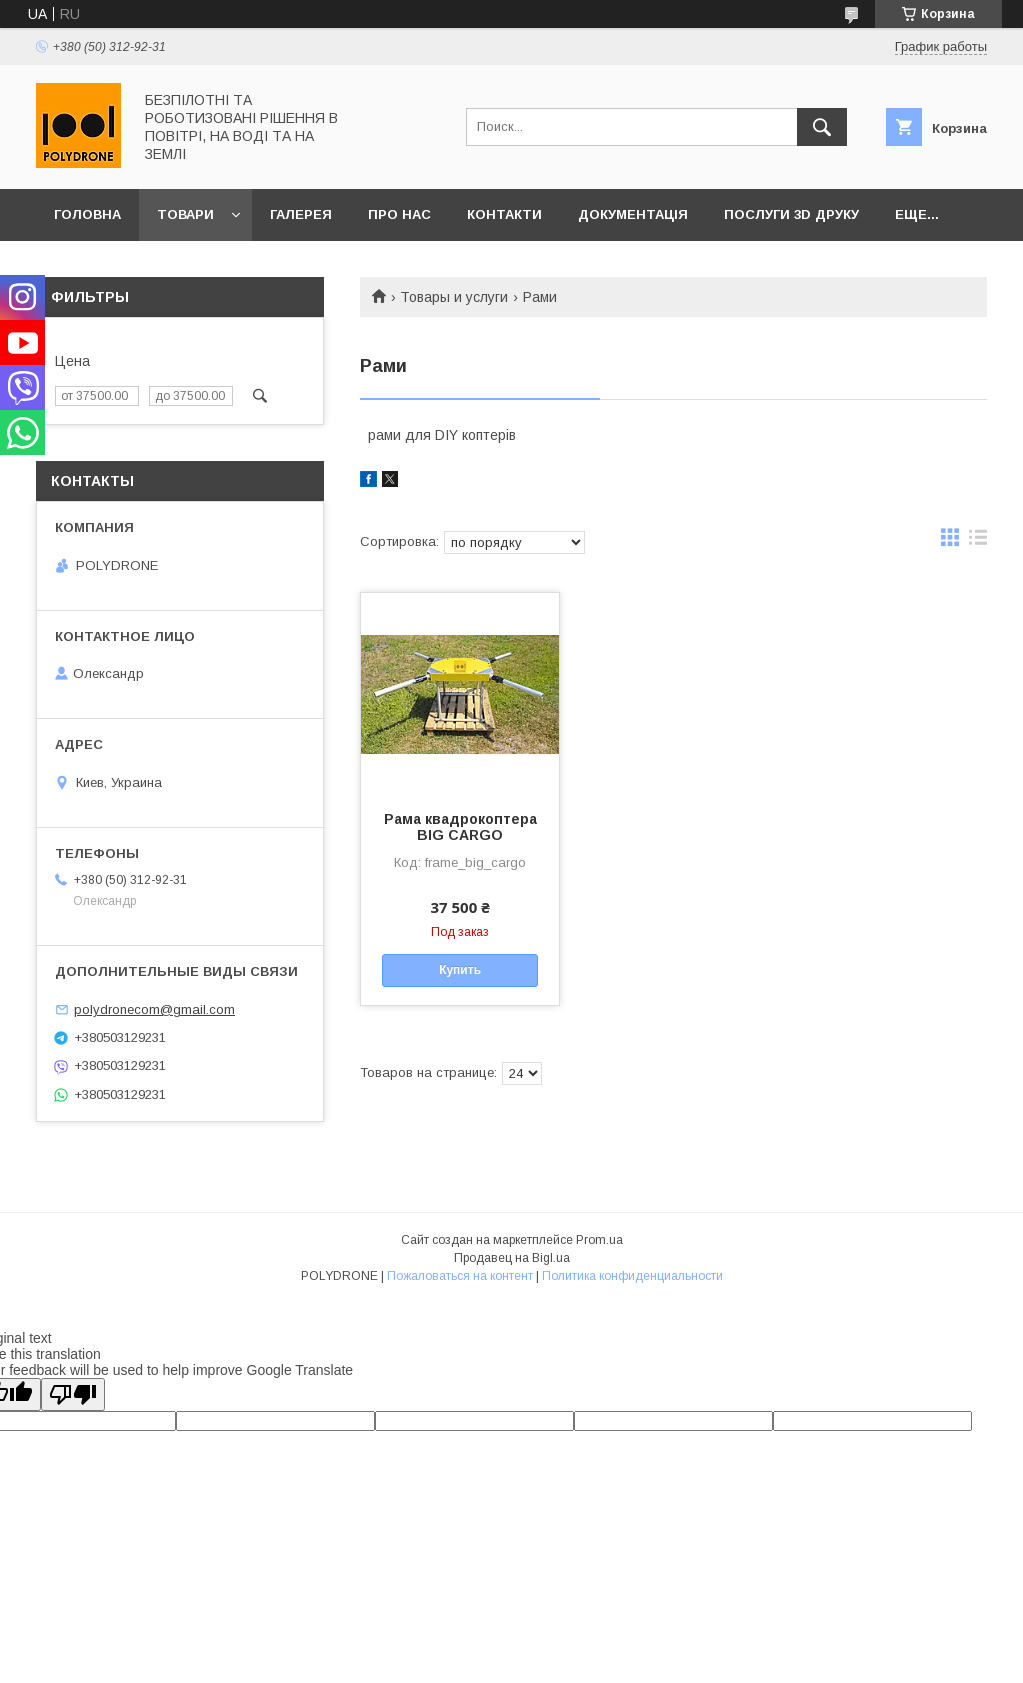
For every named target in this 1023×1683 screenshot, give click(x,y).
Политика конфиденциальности (632, 1276)
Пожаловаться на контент (460, 1276)
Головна (87, 214)
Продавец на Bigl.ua (512, 1258)
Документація (633, 214)
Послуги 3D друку (791, 214)
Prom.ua (599, 1240)
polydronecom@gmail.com (154, 1009)
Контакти (504, 214)
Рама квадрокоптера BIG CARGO (460, 827)
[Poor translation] (73, 1394)
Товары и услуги (454, 297)
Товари (185, 214)
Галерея (301, 214)
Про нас (399, 214)
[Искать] (822, 127)
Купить (460, 970)
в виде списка (978, 542)
